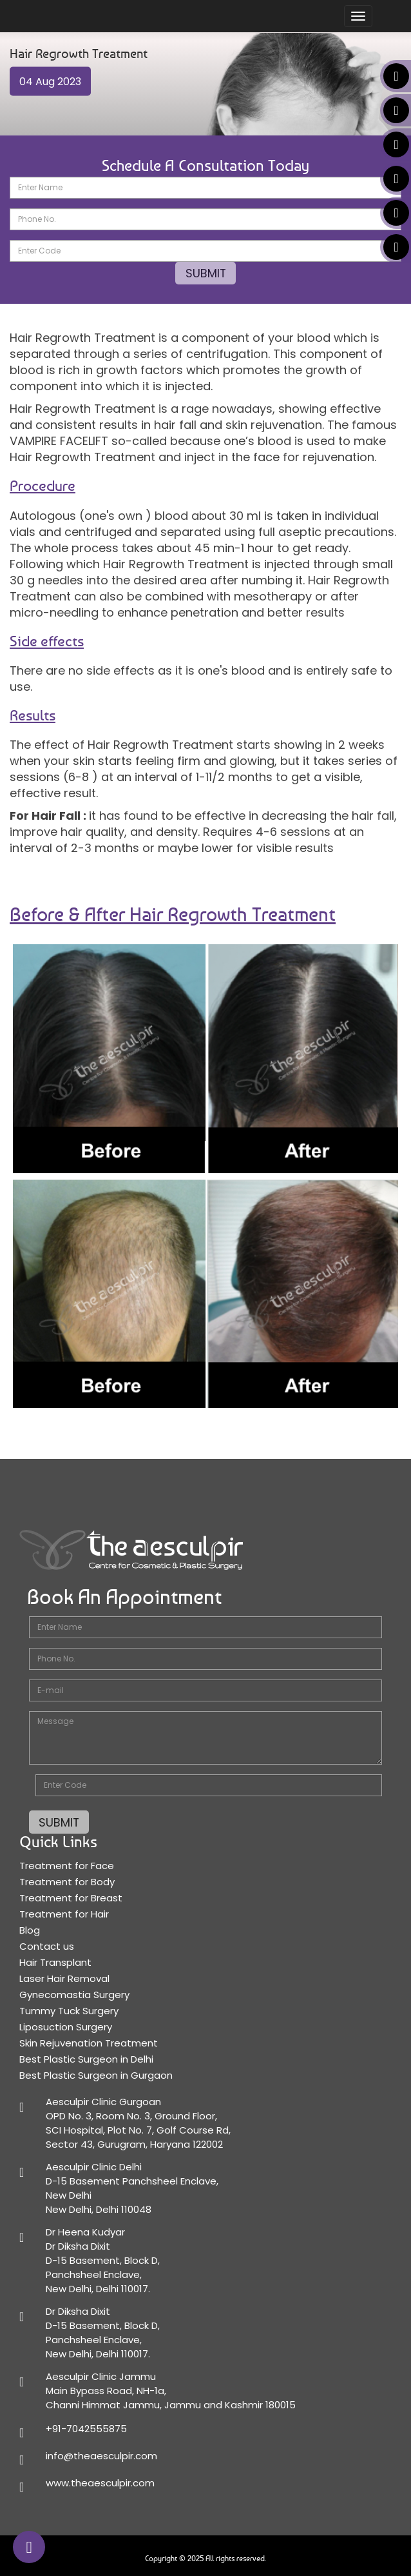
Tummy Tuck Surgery (69, 2010)
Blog (29, 1929)
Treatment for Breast (70, 1897)
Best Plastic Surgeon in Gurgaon (96, 2074)
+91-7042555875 (86, 2428)
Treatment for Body (67, 1881)
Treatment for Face (66, 1865)
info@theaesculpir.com (101, 2455)
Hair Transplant (55, 1961)
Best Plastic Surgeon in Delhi (86, 2058)
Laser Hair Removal (64, 1978)
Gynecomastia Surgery (74, 1994)
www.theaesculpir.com (100, 2482)
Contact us (46, 1945)
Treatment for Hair (64, 1913)
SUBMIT (205, 273)
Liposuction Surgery (65, 2026)
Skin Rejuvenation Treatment (88, 2042)
